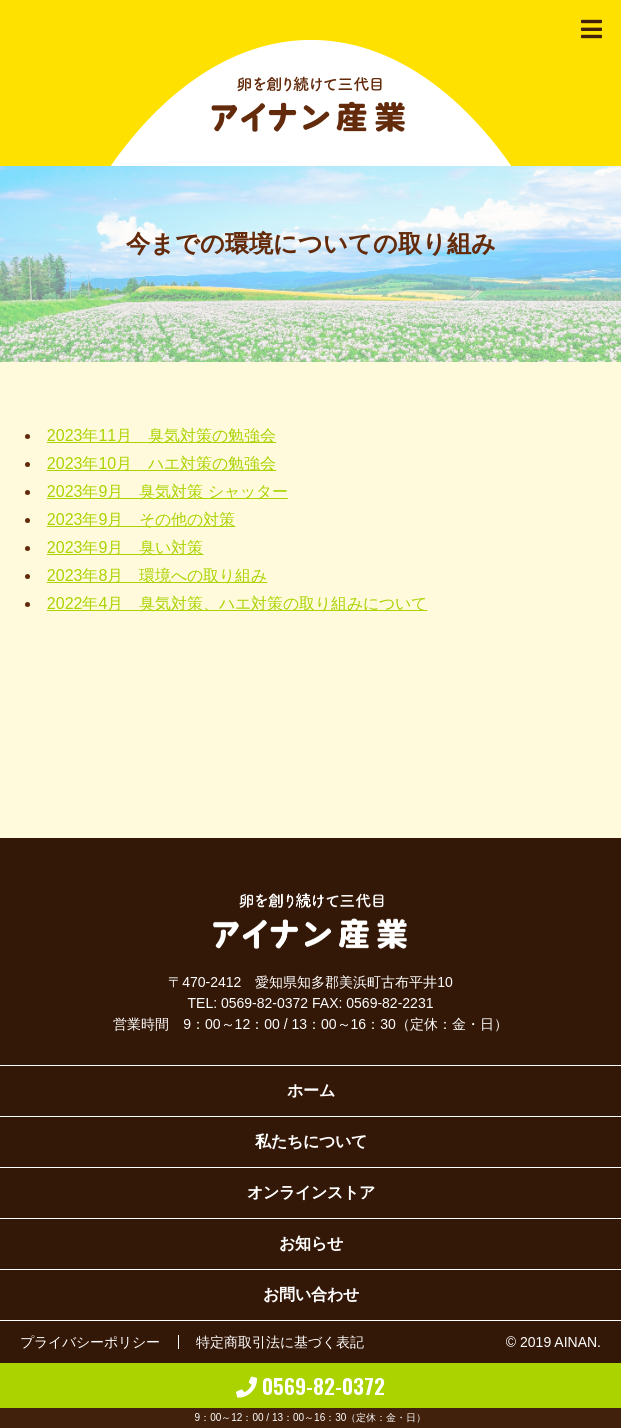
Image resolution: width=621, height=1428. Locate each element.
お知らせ (311, 1243)
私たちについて (311, 1141)
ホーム (311, 1090)
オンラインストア (311, 1192)
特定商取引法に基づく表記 (280, 1342)
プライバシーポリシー (90, 1342)
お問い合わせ (311, 1294)
